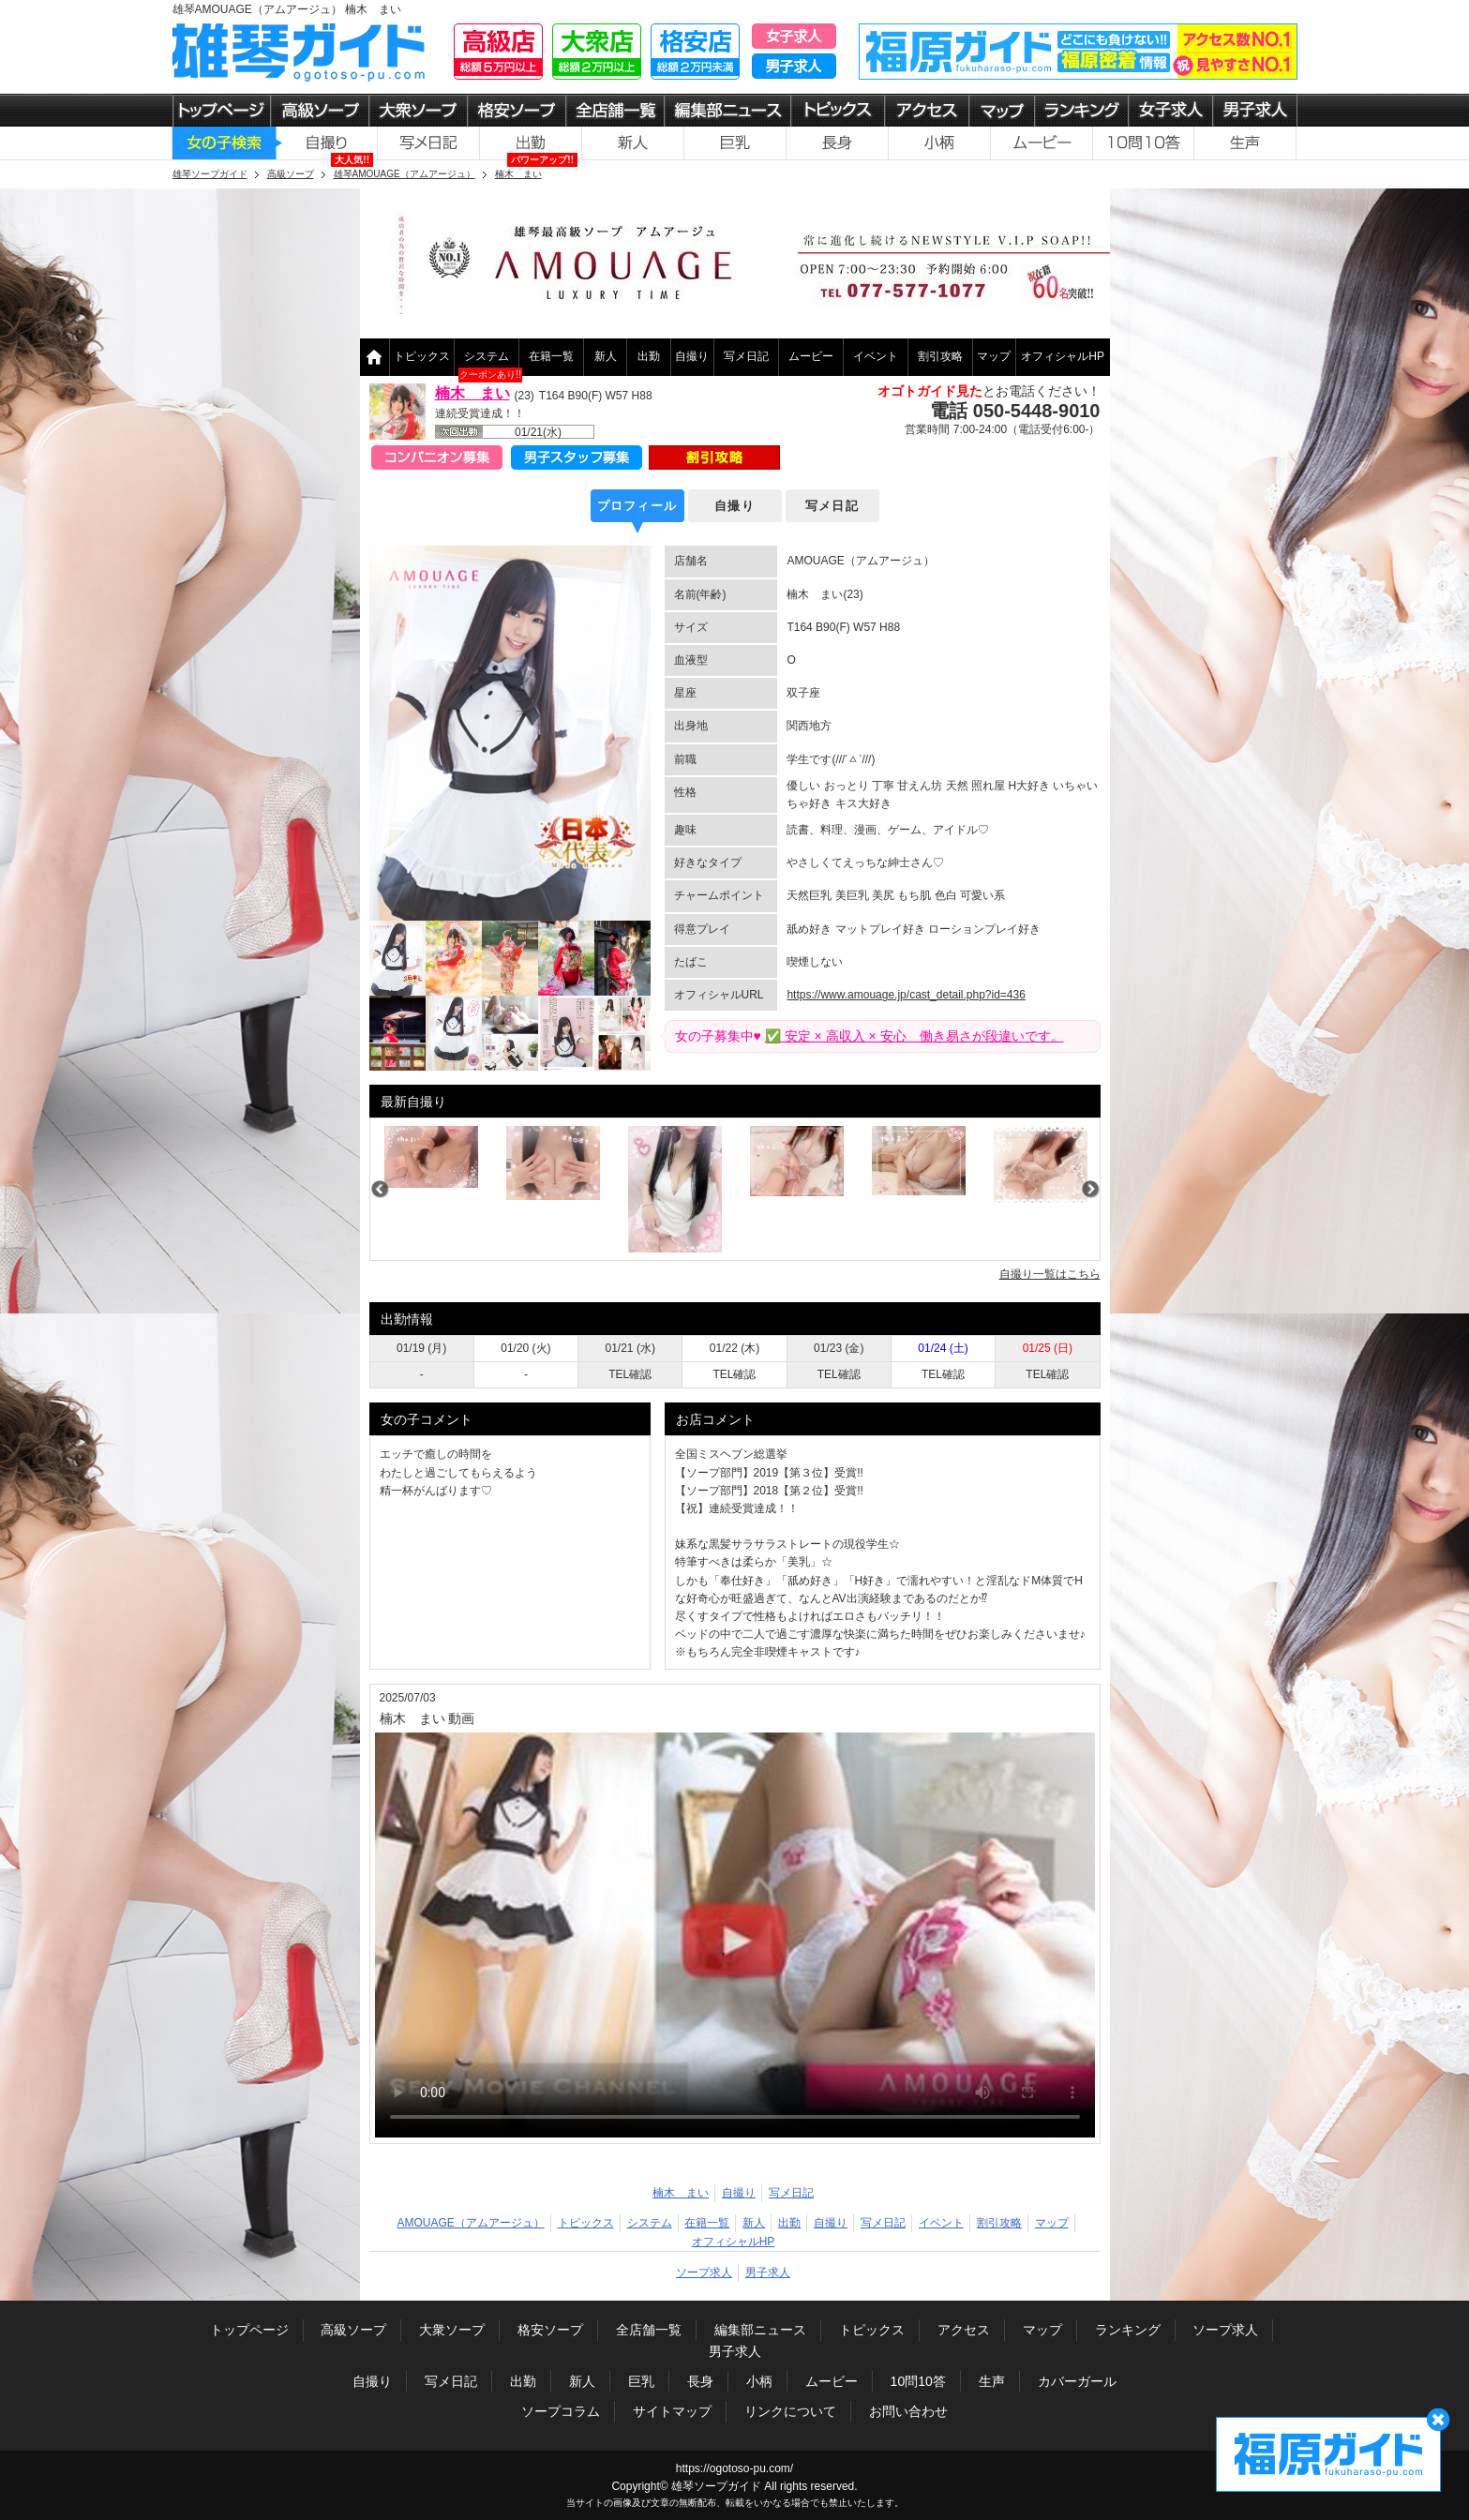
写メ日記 (746, 356)
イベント (875, 356)
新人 (605, 356)
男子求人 (767, 2272)
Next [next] (1090, 1189)
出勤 (648, 356)
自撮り (692, 356)
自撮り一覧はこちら (1050, 1274)
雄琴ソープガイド (716, 2486)
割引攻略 (940, 356)
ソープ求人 (704, 2272)
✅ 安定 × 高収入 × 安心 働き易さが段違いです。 (914, 1035)
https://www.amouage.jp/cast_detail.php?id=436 (906, 994)
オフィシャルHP (1062, 356)
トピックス (422, 356)
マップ (994, 356)
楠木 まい (472, 393)
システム (486, 356)
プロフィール (637, 506)
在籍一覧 (551, 356)
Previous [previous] (379, 1189)
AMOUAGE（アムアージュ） (470, 2222)
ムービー (810, 356)
